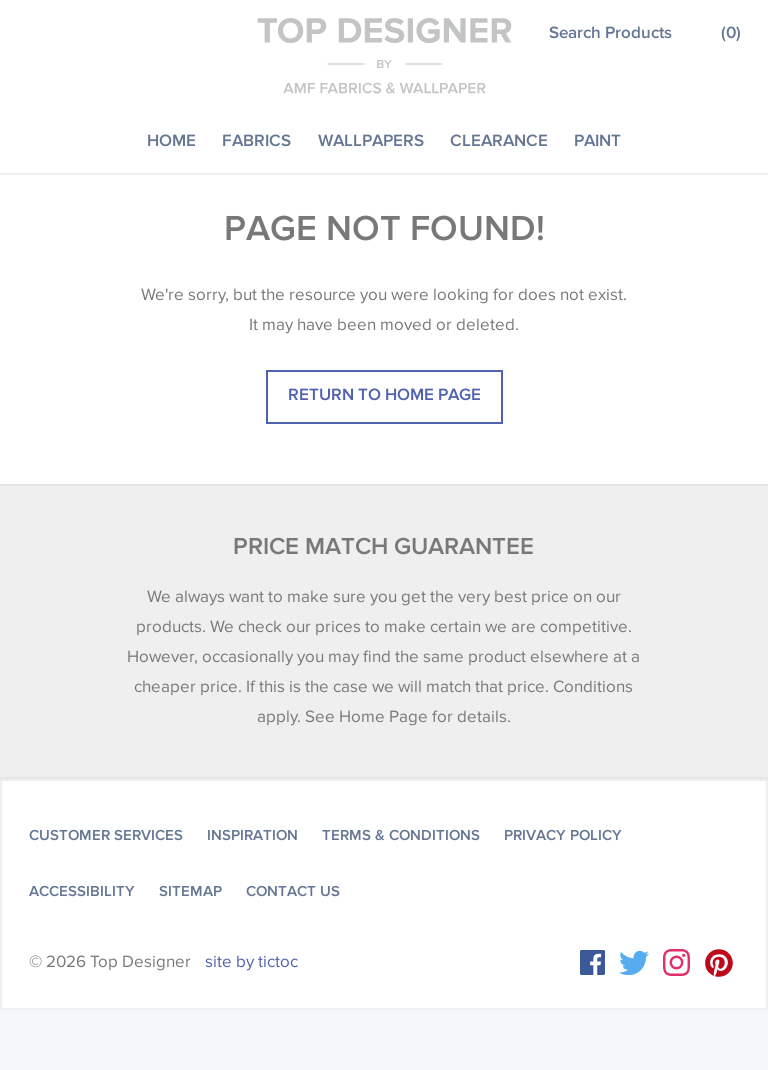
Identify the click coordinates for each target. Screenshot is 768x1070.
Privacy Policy (563, 835)
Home (171, 139)
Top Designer (384, 55)
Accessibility (82, 891)
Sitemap (190, 891)
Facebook (592, 962)
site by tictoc (251, 961)
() (731, 31)
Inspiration (252, 835)
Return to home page (384, 393)
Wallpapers (371, 139)
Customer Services (106, 835)
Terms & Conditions (401, 835)
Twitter (634, 963)
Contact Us (293, 891)
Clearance (499, 139)
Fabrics (256, 139)
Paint (597, 139)
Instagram (676, 962)
